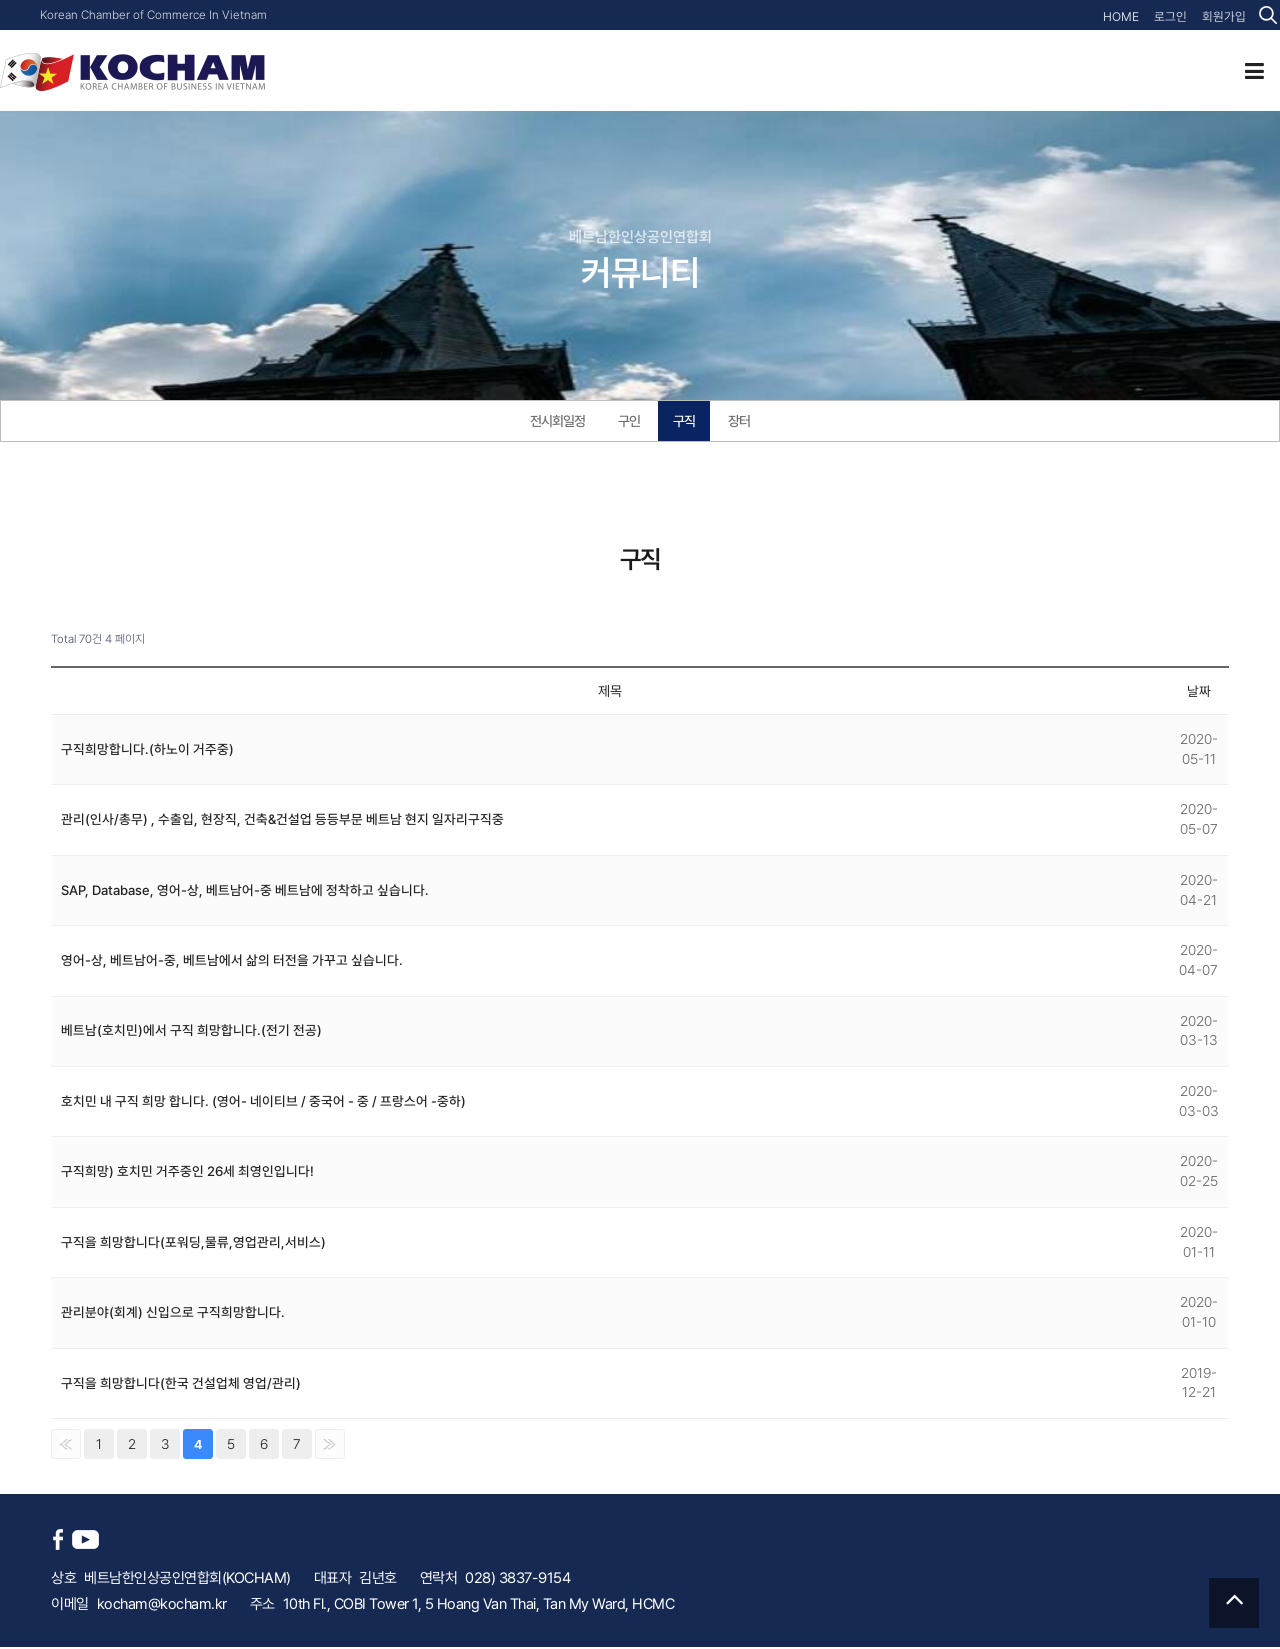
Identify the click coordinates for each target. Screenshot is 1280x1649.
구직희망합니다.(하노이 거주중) (147, 751)
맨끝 (330, 1446)
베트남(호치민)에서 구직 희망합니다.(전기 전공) (191, 1032)
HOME (1129, 17)
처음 (66, 1446)
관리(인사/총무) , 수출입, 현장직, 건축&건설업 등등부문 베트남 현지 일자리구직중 (283, 821)
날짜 (1199, 693)
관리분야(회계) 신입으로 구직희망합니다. (173, 1314)
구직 (687, 422)
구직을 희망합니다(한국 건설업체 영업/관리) (181, 1385)
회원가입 (1226, 17)
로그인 (1176, 17)
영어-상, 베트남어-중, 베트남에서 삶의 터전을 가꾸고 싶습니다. (232, 962)
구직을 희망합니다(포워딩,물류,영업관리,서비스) (193, 1244)
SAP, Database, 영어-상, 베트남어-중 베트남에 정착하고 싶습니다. (248, 892)
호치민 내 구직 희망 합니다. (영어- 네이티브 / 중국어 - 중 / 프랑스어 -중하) (263, 1103)
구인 (630, 422)
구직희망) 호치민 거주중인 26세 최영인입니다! (188, 1173)
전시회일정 (555, 422)
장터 (744, 422)
